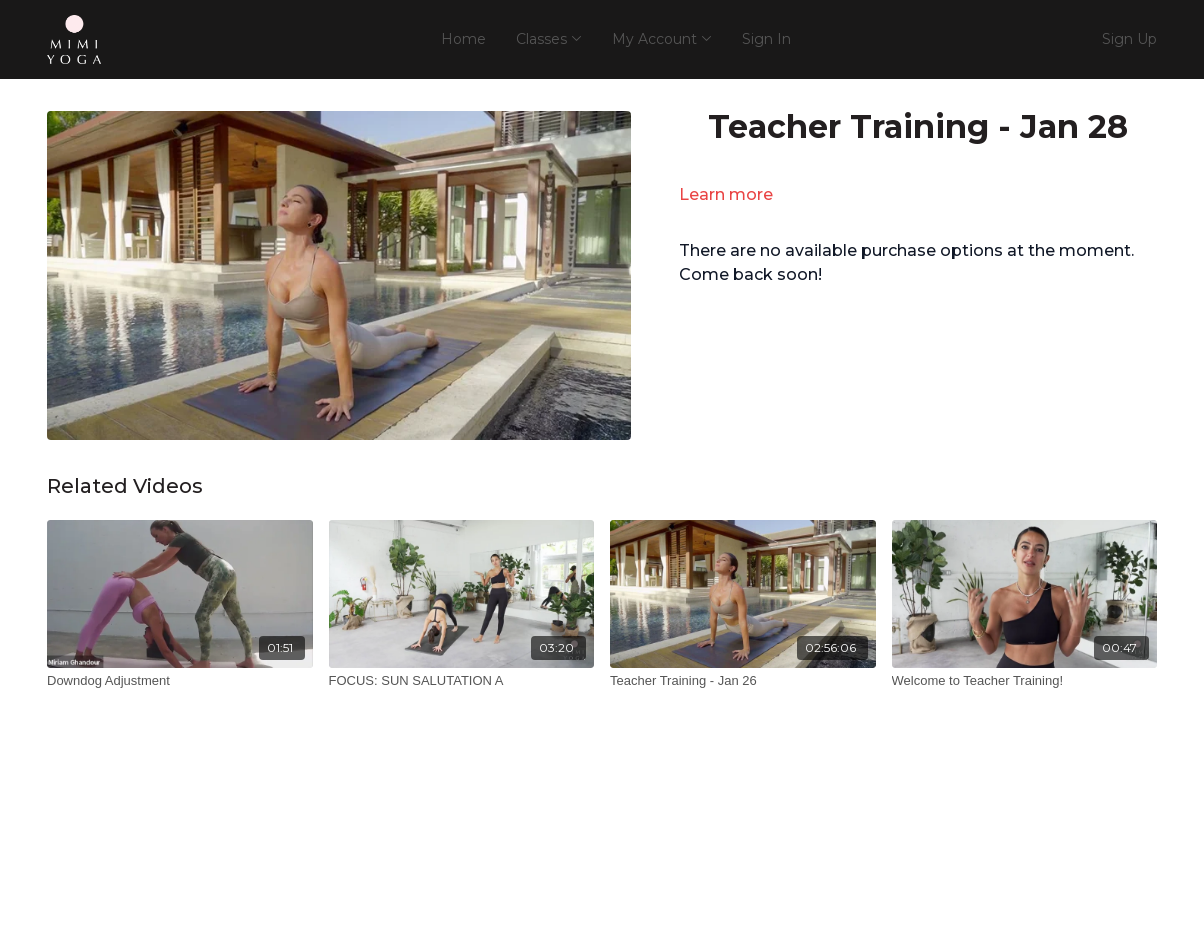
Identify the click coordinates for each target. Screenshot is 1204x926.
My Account (662, 39)
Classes (549, 39)
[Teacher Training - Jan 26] (743, 681)
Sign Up (1129, 39)
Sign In (766, 39)
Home (463, 39)
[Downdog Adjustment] (180, 681)
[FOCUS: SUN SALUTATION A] (462, 681)
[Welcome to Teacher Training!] (1025, 681)
